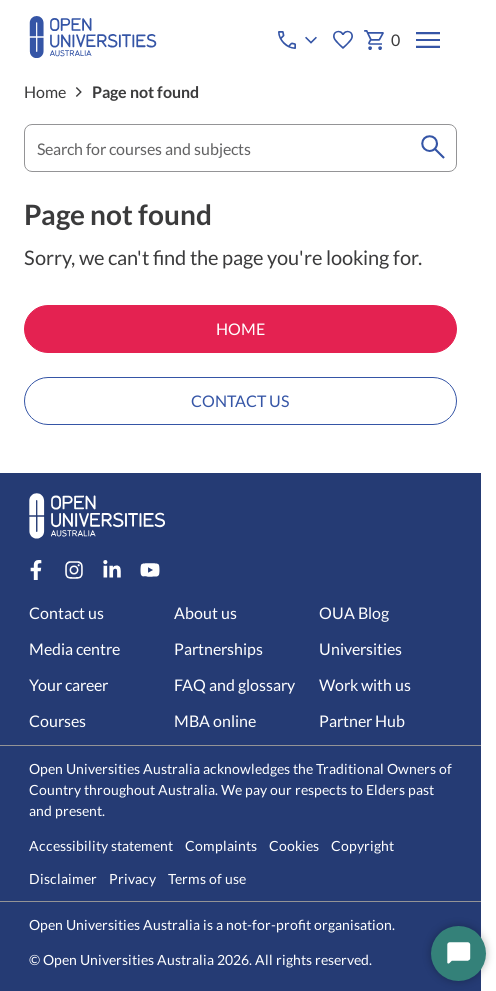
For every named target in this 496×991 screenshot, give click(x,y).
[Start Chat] (458, 953)
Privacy (132, 879)
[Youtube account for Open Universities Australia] (150, 570)
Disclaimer (63, 879)
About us (205, 612)
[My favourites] (343, 40)
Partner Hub (362, 720)
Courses (57, 720)
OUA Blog (354, 612)
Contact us (66, 612)
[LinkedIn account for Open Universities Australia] (112, 570)
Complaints (221, 846)
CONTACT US (240, 400)
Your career (68, 684)
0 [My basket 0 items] (381, 40)
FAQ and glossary (234, 684)
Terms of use (207, 879)
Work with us (365, 684)
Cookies (294, 846)
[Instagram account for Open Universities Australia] (74, 570)
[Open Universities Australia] (93, 51)
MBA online (215, 720)
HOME (240, 328)
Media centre (74, 648)
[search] (433, 148)
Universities (360, 648)
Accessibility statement (101, 846)
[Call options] (299, 40)
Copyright (362, 846)
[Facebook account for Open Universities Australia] (36, 570)
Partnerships (218, 648)
